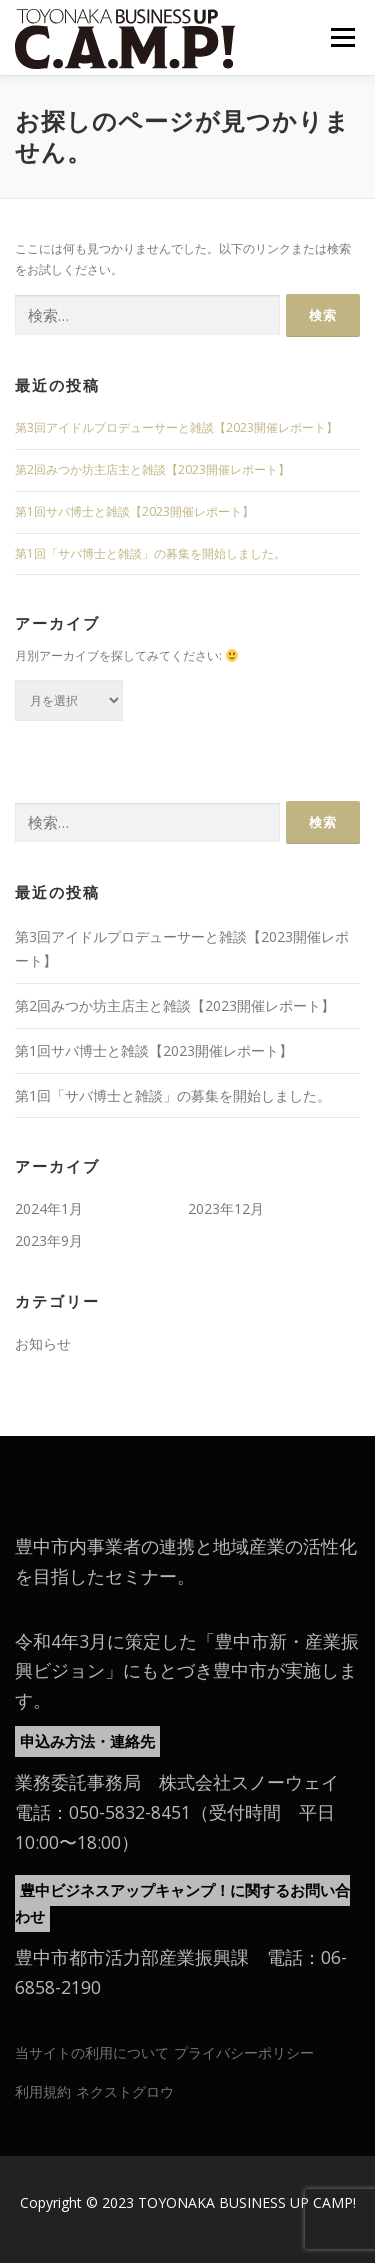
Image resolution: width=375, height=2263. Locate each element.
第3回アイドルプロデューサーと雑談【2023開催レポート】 (176, 427)
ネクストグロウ (125, 2091)
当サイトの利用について (92, 2052)
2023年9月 (49, 1240)
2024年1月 (49, 1208)
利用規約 (43, 2091)
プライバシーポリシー (244, 2052)
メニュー (342, 37)
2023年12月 (226, 1208)
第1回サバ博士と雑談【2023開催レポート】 (134, 511)
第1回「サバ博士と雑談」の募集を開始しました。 (150, 553)
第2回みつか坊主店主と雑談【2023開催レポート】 (152, 469)
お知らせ (43, 1343)
